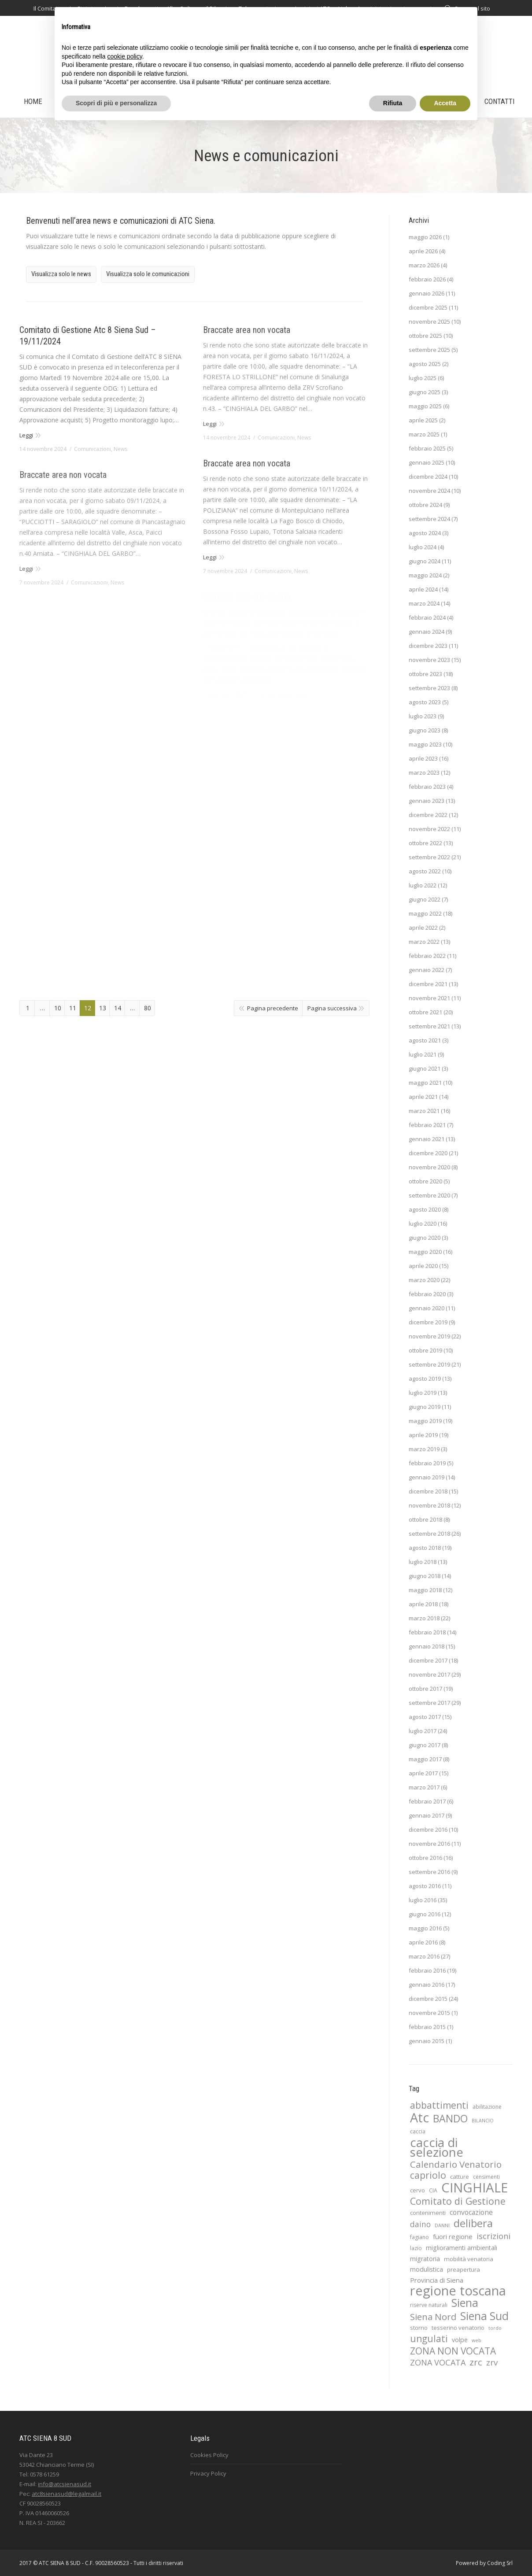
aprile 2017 (423, 1773)
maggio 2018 (425, 1590)
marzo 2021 (424, 1111)
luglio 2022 (422, 885)
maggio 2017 (425, 1759)
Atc (419, 2117)
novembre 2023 (429, 660)
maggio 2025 (425, 406)
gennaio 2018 (426, 1646)
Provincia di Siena (436, 2280)
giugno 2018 (424, 1576)
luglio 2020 (422, 1223)
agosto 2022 (425, 871)
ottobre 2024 (425, 505)
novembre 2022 (429, 829)
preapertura (463, 2269)
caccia (417, 2131)
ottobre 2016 (425, 1858)
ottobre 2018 (425, 1519)
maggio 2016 (425, 1928)
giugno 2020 (424, 1238)
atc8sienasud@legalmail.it (66, 2494)
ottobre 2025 (425, 336)
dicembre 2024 (428, 476)
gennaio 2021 (426, 1139)
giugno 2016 (424, 1914)
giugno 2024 (424, 561)
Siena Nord (433, 2316)
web (476, 2340)
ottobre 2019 (425, 1350)
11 (72, 1008)
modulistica (426, 2269)
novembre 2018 (429, 1505)
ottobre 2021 (425, 1012)
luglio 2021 (422, 1054)
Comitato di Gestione (458, 2201)
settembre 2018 (429, 1533)
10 (57, 1008)
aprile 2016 (423, 1942)
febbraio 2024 (427, 617)
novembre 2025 (429, 321)
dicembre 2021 (428, 984)
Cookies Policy (209, 2455)
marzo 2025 (424, 434)
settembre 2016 (429, 1872)
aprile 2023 (423, 758)
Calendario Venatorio (456, 2164)
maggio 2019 (425, 1421)
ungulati (429, 2338)
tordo (495, 2328)
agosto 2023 (425, 702)
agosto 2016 (425, 1886)
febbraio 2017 (427, 1801)
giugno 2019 (424, 1407)
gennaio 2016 (426, 1984)
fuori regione (453, 2236)
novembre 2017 (429, 1674)
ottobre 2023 (425, 674)
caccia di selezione (436, 2147)
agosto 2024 (425, 533)
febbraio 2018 (427, 1632)
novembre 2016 (429, 1844)
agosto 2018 (425, 1548)
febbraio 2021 (427, 1125)
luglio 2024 (422, 547)
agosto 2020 (425, 1209)
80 (147, 1008)
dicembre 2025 (428, 307)
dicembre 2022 (428, 815)
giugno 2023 (424, 730)
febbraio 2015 (427, 2027)
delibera (473, 2223)
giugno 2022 (424, 899)
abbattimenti (439, 2105)
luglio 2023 (422, 716)
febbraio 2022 (427, 956)
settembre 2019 (429, 1364)
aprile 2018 (423, 1604)
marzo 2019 (424, 1449)
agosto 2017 (425, 1717)
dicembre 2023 (428, 646)
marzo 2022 (424, 942)
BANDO (450, 2118)
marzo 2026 (424, 265)
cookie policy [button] (124, 56)
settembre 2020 (429, 1195)
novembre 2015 (429, 2013)
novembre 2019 (429, 1336)
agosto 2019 (425, 1378)
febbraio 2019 (427, 1463)
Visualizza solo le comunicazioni (147, 274)
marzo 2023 (424, 772)
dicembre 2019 (428, 1322)
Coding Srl (500, 2563)
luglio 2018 (422, 1562)
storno (419, 2328)
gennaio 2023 (426, 801)
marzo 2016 (424, 1956)
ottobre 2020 (425, 1181)
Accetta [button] (445, 103)
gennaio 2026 (426, 293)
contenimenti (428, 2213)
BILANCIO (483, 2121)
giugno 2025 (424, 392)
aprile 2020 (423, 1266)
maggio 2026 (425, 237)
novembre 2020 (429, 1167)
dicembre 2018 (428, 1491)
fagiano (419, 2237)
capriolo (428, 2175)
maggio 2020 (425, 1252)
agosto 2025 (425, 364)
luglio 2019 (422, 1393)
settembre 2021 (429, 1026)
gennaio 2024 (426, 632)
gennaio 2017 (426, 1815)
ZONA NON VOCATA (453, 2351)
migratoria (425, 2258)
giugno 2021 (424, 1068)
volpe (460, 2340)
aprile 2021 (423, 1097)
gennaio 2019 (426, 1477)
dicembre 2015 (428, 1999)
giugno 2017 (424, 1745)
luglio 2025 (422, 378)
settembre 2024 (429, 519)
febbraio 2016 (427, 1970)
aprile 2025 (423, 420)
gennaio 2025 (426, 462)
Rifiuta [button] (393, 103)
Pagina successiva (332, 1008)
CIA (433, 2190)
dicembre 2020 (428, 1153)
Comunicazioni (92, 449)
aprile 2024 (423, 589)
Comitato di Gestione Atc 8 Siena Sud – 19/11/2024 (87, 336)
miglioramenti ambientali (461, 2247)
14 (117, 1008)
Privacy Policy (208, 2473)
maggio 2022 (425, 913)
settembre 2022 (429, 857)
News (120, 449)
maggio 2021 (425, 1083)
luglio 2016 (422, 1900)
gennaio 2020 (426, 1308)
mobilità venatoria (468, 2259)
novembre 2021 (429, 998)
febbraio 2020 (427, 1294)
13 (102, 1008)
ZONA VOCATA (438, 2362)
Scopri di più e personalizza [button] (116, 103)
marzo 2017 (424, 1787)
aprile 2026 (423, 251)
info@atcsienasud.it (64, 2484)
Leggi (26, 435)
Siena (464, 2303)
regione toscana (458, 2290)
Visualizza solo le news (61, 274)
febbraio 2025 (427, 448)
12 (87, 1008)
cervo (417, 2190)
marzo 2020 (424, 1280)
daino (420, 2224)
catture (459, 2177)
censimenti (486, 2177)
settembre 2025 (429, 350)
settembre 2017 (429, 1703)
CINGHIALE (474, 2187)
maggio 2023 (425, 744)
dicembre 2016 (428, 1829)
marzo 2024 (424, 603)
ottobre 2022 (425, 843)
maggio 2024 (425, 575)
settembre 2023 (429, 688)
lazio (416, 2248)
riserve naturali (428, 2305)
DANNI (442, 2225)
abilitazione (487, 2106)
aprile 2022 (423, 927)
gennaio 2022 (426, 970)
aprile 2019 (423, 1435)
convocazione (471, 2212)
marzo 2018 (424, 1618)
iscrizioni (493, 2236)
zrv (492, 2362)
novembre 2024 (429, 491)
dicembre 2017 (428, 1660)
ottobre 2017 (425, 1689)
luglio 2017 (422, 1731)
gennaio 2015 (426, 2041)
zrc (475, 2362)
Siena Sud (484, 2316)
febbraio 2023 (427, 787)
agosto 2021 (425, 1040)
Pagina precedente (272, 1008)
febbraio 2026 (427, 279)
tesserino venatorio (458, 2328)
